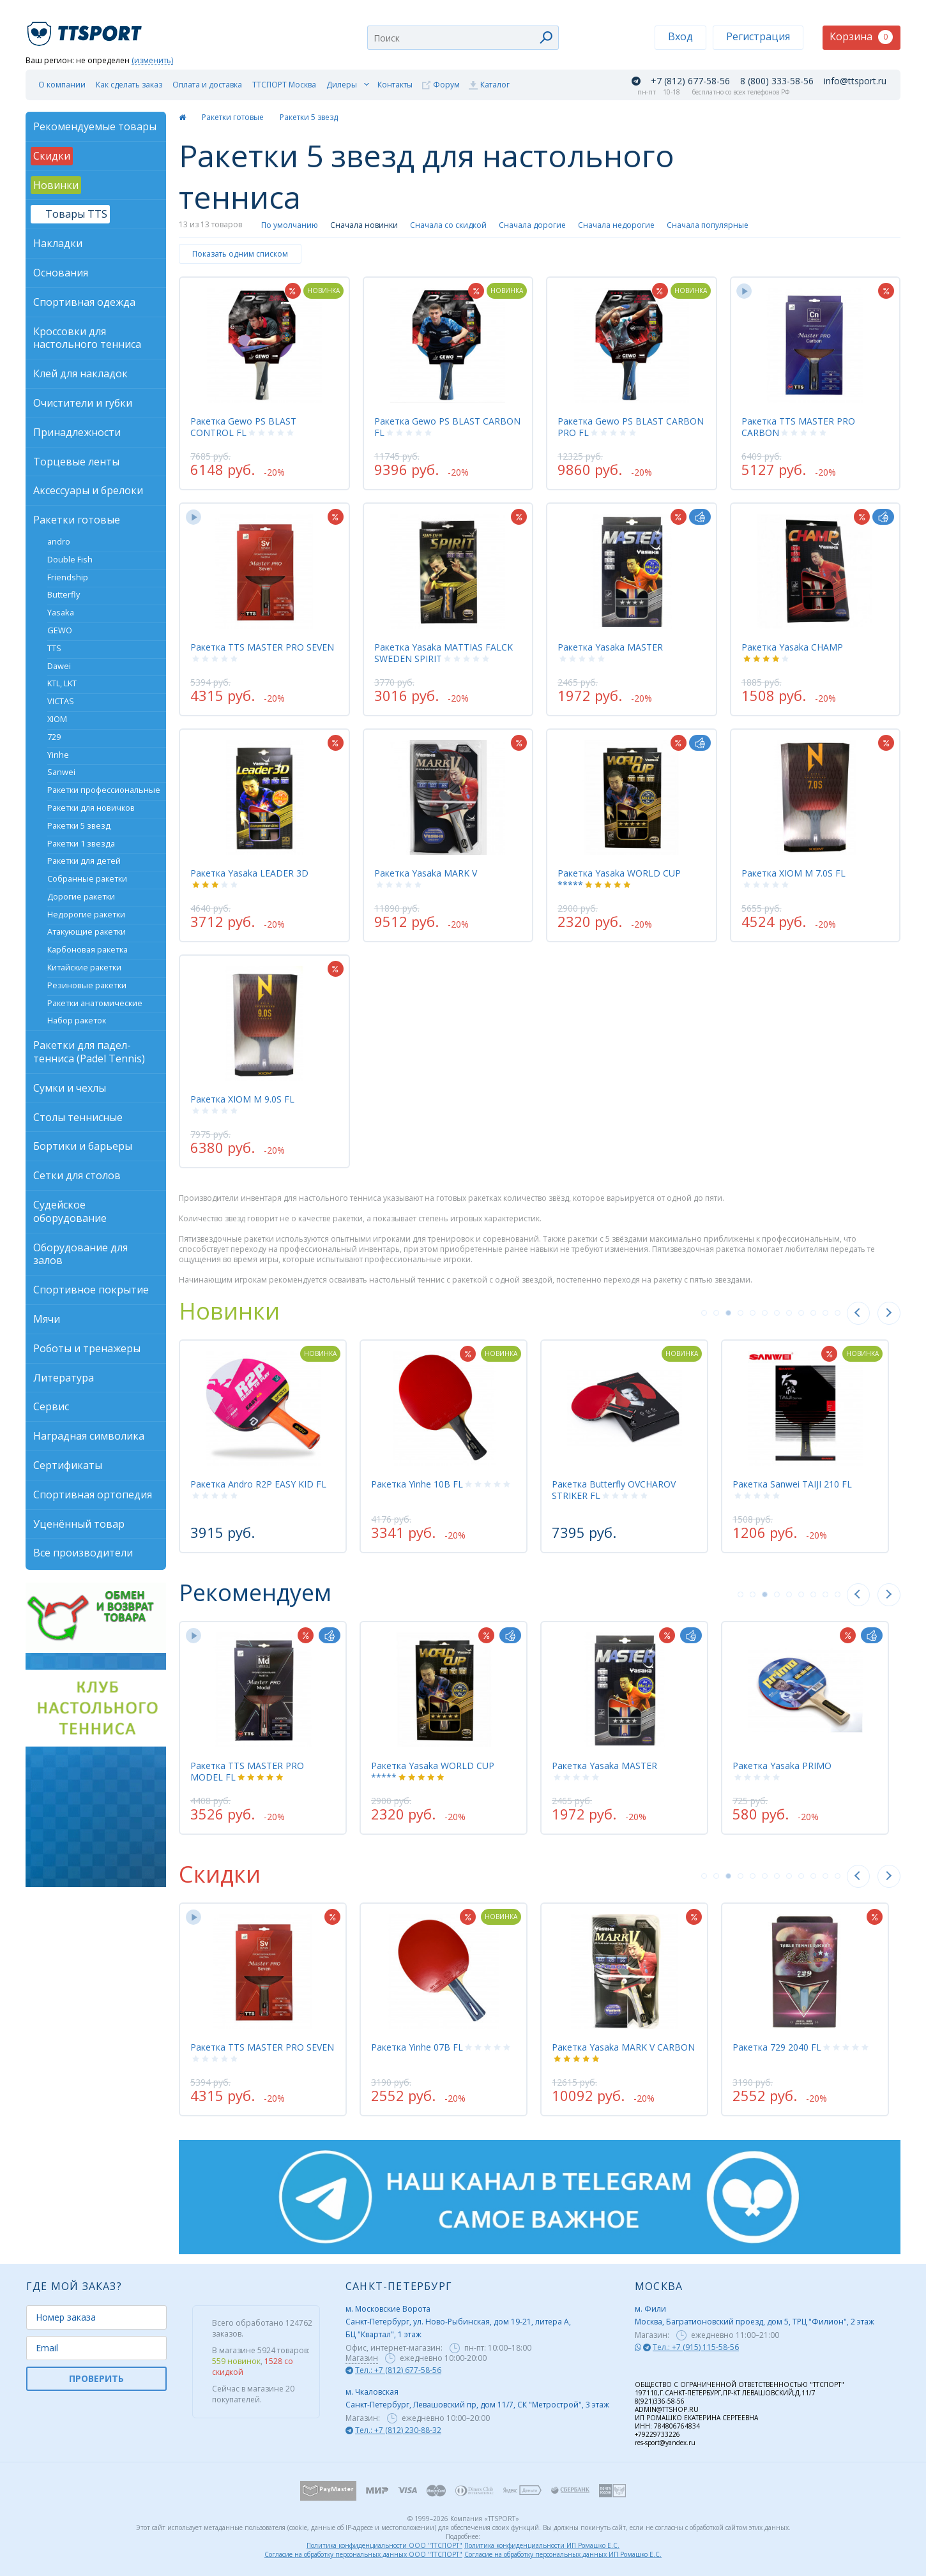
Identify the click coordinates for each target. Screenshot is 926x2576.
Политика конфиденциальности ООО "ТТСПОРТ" (384, 2545)
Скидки (220, 1874)
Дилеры (341, 84)
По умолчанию (289, 225)
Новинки (229, 1311)
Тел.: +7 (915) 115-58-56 (696, 2347)
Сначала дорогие (532, 225)
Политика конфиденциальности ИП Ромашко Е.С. (541, 2545)
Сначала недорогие (616, 225)
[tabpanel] (263, 1446)
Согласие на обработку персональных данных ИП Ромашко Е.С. (563, 2554)
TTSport (86, 28)
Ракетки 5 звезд (309, 117)
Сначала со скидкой (448, 225)
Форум (446, 84)
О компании (62, 84)
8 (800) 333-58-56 (777, 81)
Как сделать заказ (129, 84)
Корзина (861, 36)
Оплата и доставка (207, 84)
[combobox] (463, 38)
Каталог (495, 84)
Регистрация (758, 36)
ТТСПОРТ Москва (284, 84)
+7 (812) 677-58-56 (690, 81)
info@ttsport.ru (855, 81)
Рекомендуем (255, 1592)
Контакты (395, 84)
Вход (680, 36)
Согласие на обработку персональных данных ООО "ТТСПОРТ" (363, 2554)
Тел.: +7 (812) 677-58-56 (398, 2370)
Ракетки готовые (233, 117)
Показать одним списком (240, 253)
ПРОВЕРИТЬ (96, 2378)
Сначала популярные (707, 225)
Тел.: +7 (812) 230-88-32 (398, 2430)
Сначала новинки (364, 225)
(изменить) (152, 61)
